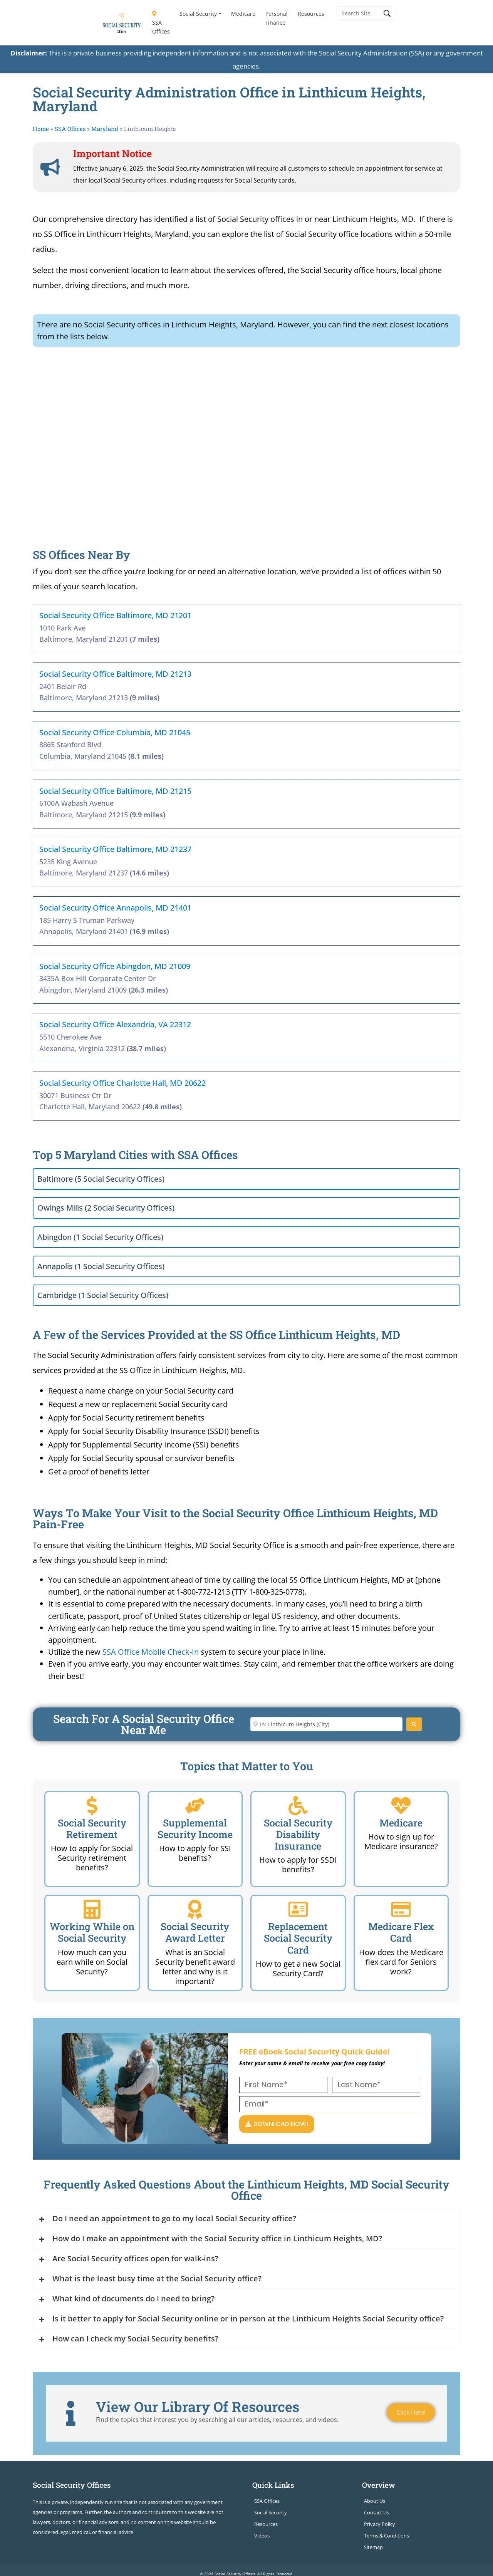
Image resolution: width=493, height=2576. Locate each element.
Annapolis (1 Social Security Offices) (100, 1266)
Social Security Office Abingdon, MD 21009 (114, 966)
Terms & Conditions (386, 2535)
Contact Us (376, 2512)
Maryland (104, 128)
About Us (374, 2500)
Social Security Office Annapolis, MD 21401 (115, 907)
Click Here (410, 2412)
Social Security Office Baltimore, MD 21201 (115, 615)
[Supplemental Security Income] (195, 1805)
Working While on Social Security (92, 1932)
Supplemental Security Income (195, 1828)
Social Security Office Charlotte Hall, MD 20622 (122, 1083)
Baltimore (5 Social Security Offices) (100, 1179)
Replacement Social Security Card (298, 1938)
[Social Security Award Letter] (195, 1909)
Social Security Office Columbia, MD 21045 (114, 732)
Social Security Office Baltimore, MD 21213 (115, 674)
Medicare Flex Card (401, 1932)
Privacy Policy (379, 2524)
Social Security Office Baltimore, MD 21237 (115, 849)
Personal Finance (276, 18)
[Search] (414, 1724)
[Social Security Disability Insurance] (298, 1805)
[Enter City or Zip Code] (326, 1724)
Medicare (243, 13)
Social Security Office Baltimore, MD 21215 (115, 791)
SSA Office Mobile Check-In (150, 1652)
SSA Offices (161, 23)
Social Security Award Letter (195, 1932)
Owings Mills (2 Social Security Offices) (105, 1207)
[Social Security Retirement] (92, 1805)
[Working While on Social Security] (92, 1909)
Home (41, 128)
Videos (262, 2535)
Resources (311, 13)
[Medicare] (401, 1805)
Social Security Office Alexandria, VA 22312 (115, 1024)
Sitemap (373, 2547)
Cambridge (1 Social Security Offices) (102, 1295)
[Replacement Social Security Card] (298, 1909)
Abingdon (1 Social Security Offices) (100, 1237)
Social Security (198, 13)
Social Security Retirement (92, 1828)
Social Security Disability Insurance (298, 1834)
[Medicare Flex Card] (401, 1909)
